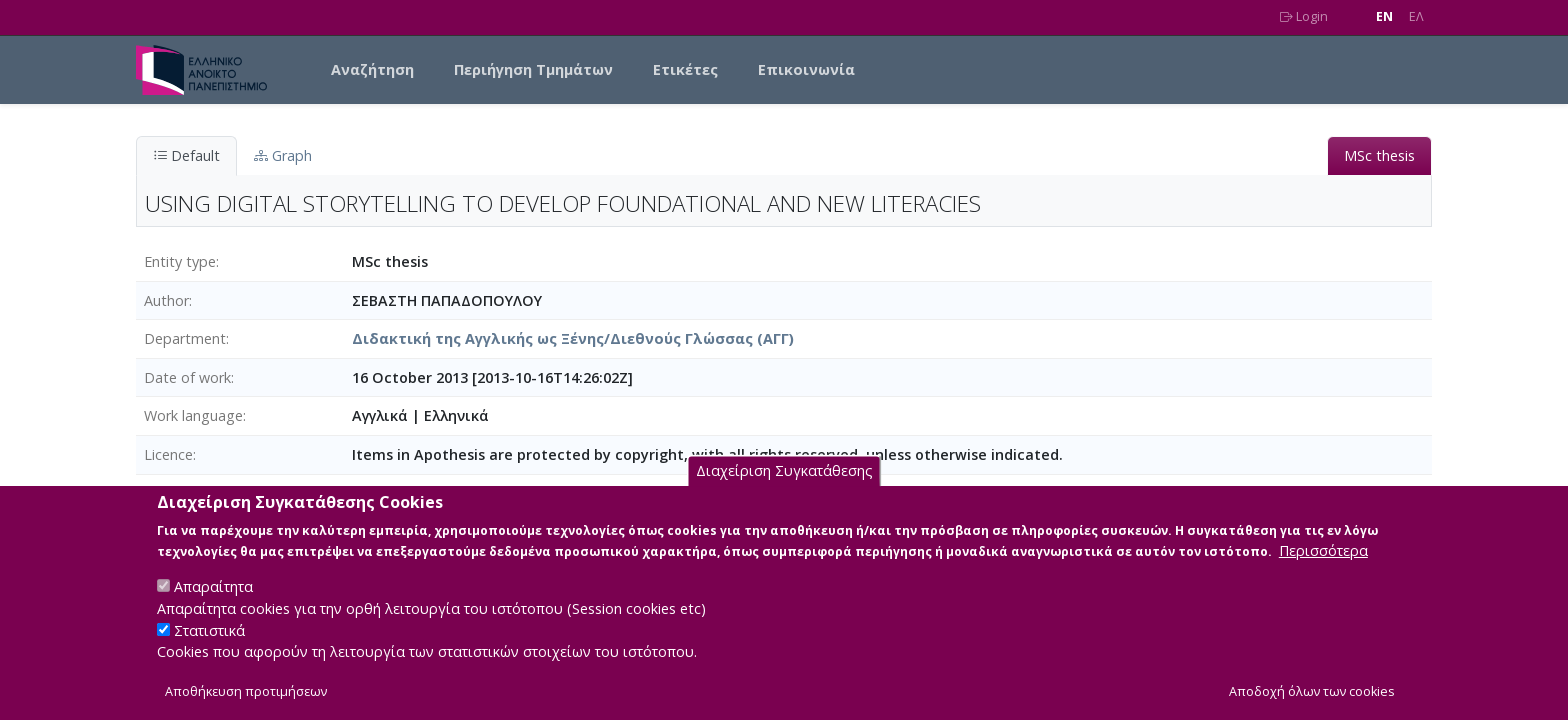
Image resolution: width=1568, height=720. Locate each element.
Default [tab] (186, 155)
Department (185, 338)
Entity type (180, 261)
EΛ (1416, 16)
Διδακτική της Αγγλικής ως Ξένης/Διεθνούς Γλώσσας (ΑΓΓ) (573, 338)
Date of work (187, 377)
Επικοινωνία (806, 69)
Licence (168, 454)
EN (1384, 16)
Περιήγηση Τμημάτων (533, 69)
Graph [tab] (283, 155)
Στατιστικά (209, 650)
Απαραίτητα (213, 607)
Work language (193, 415)
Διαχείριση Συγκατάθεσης (784, 492)
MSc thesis (1379, 155)
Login (1304, 16)
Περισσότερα (1323, 571)
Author (166, 300)
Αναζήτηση (372, 69)
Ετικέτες (685, 69)
